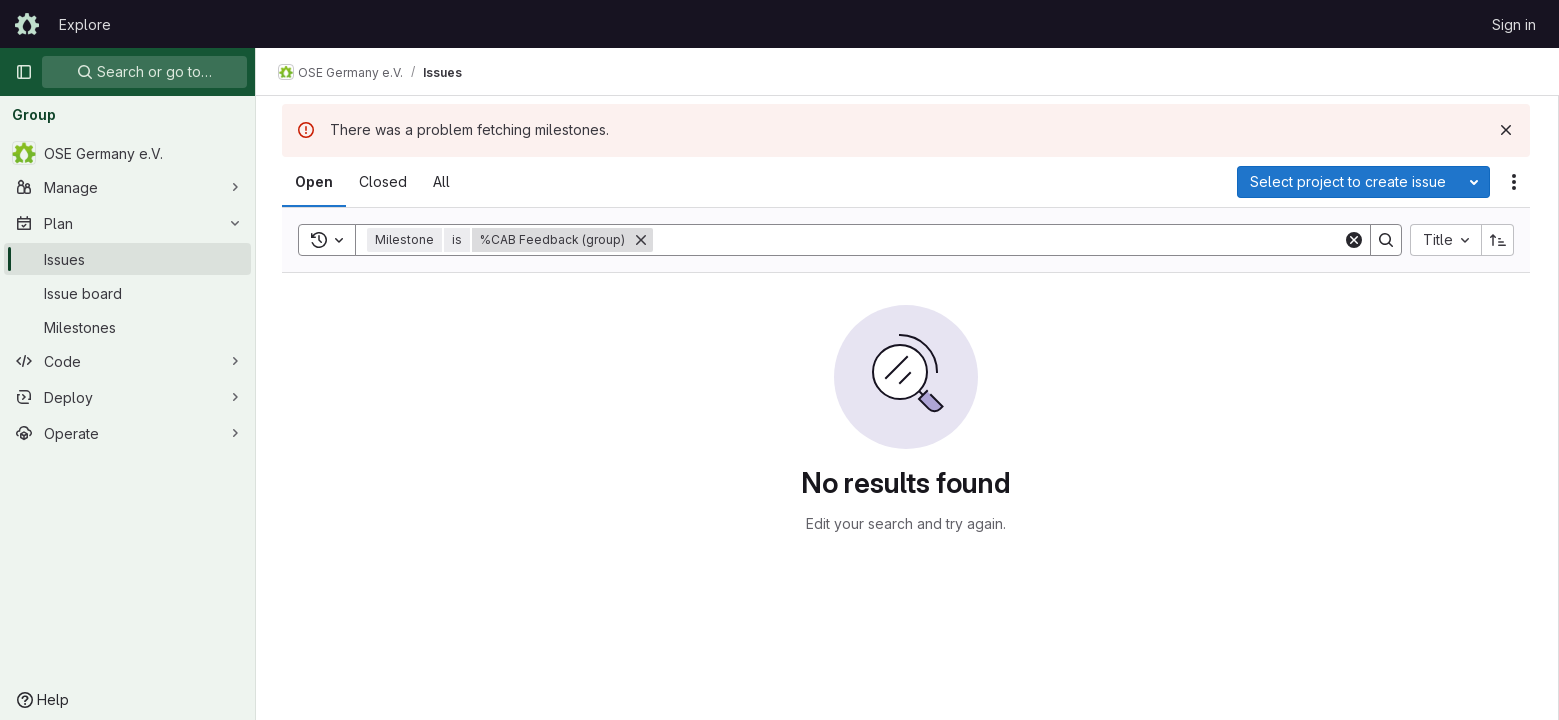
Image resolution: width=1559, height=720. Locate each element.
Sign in (1514, 24)
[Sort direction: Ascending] (1500, 240)
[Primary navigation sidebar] (24, 72)
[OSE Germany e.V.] (127, 153)
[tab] (316, 182)
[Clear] (1356, 240)
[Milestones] (127, 327)
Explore (85, 24)
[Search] (1000, 240)
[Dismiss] (1508, 130)
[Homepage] (27, 24)
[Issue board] (127, 293)
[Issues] (127, 259)
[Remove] (643, 240)
